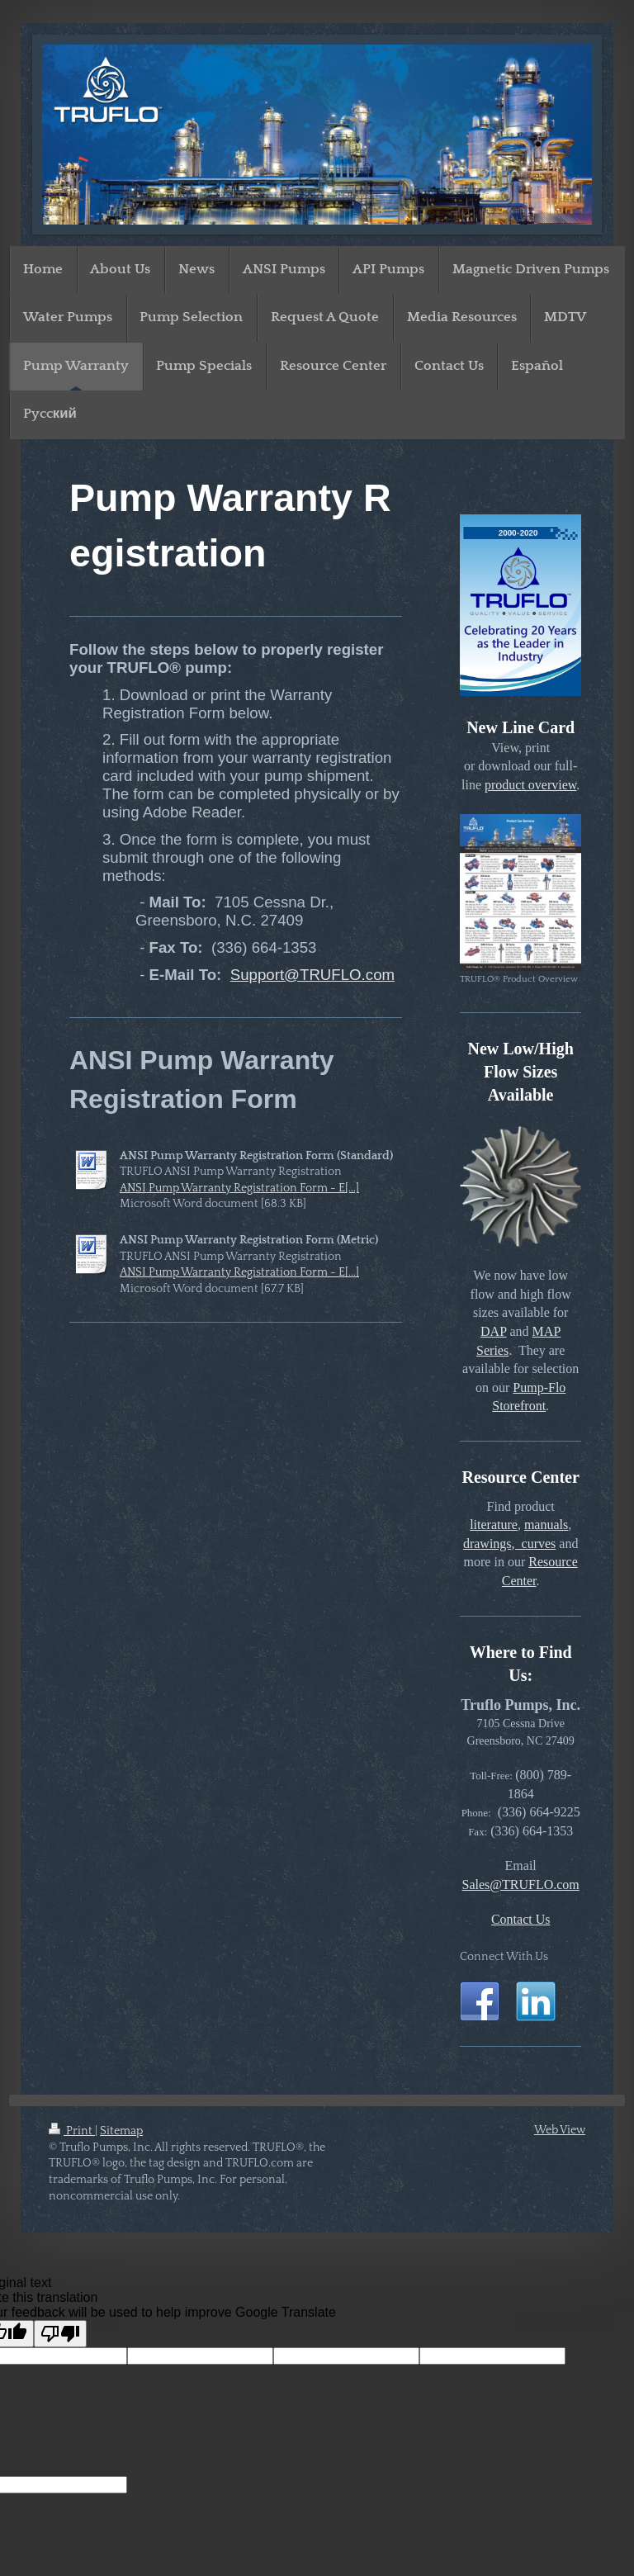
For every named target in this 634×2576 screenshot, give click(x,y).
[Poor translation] (60, 2333)
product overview (530, 785)
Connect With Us (504, 1956)
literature (494, 1525)
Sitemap (121, 2131)
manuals (546, 1525)
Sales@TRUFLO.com (521, 1885)
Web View (559, 2130)
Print (72, 2131)
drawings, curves (509, 1544)
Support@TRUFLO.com (312, 974)
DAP (493, 1331)
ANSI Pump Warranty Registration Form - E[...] (239, 1188)
